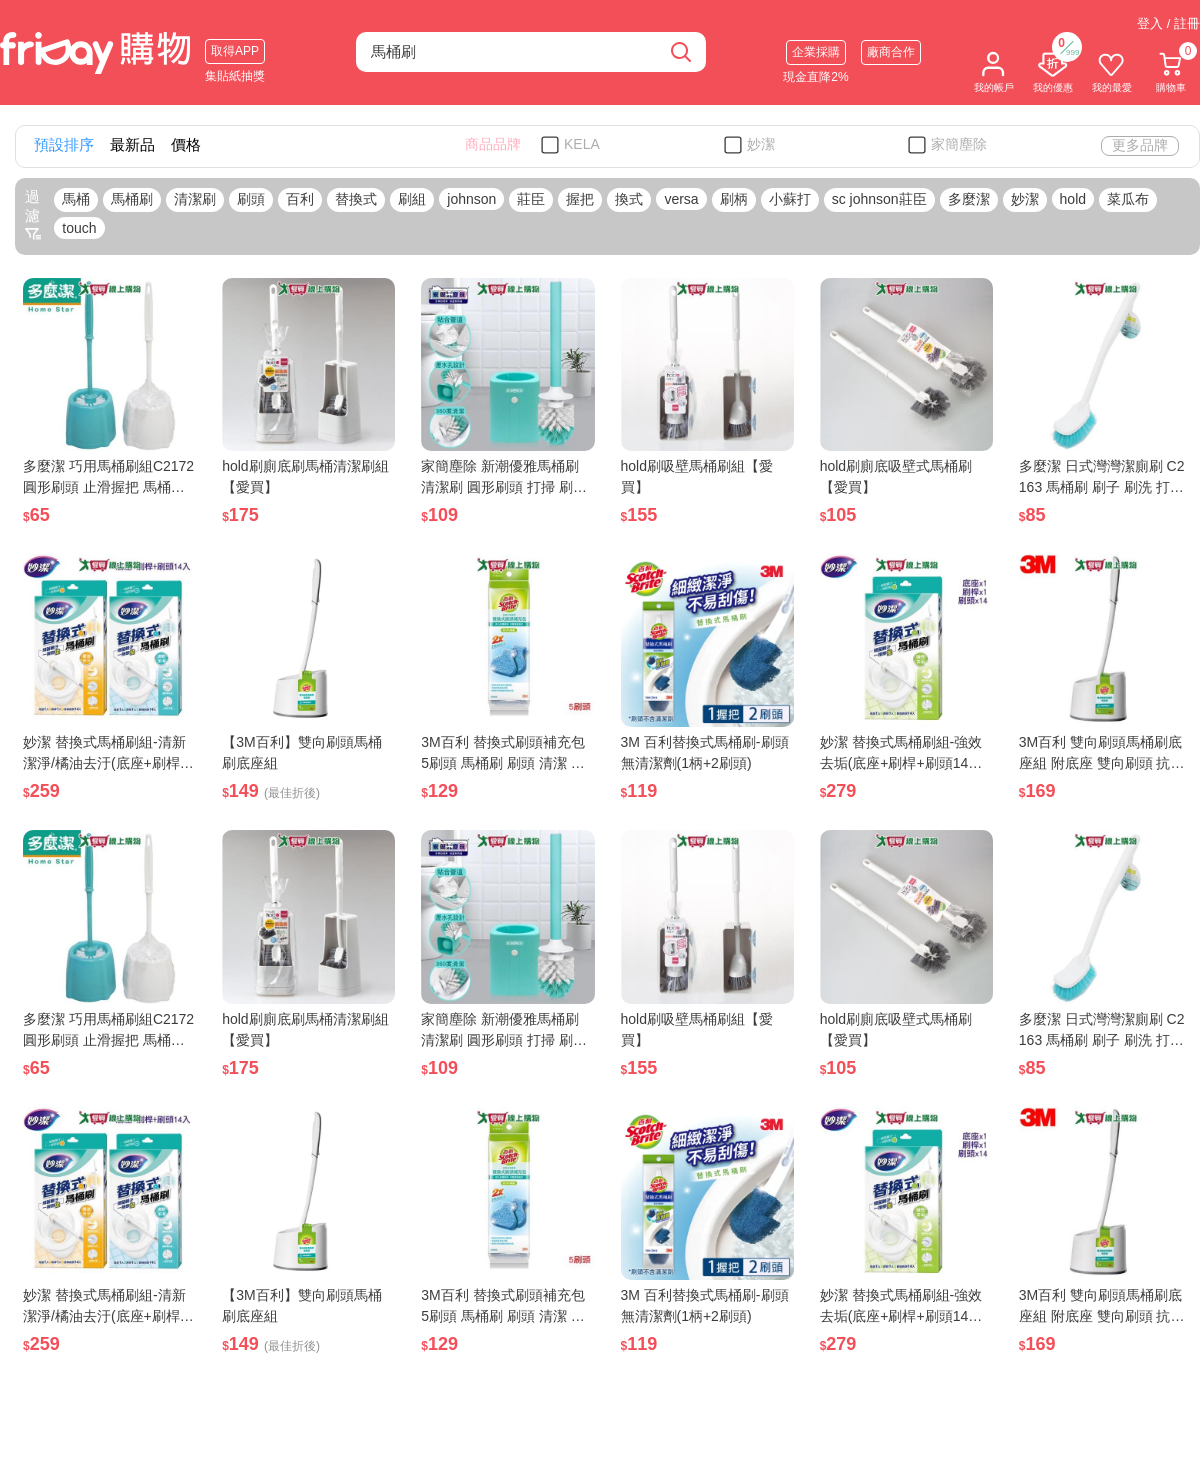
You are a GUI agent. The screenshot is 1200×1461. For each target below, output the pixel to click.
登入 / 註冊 (1168, 23)
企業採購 (816, 52)
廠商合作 (891, 52)
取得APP (235, 51)
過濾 (33, 215)
